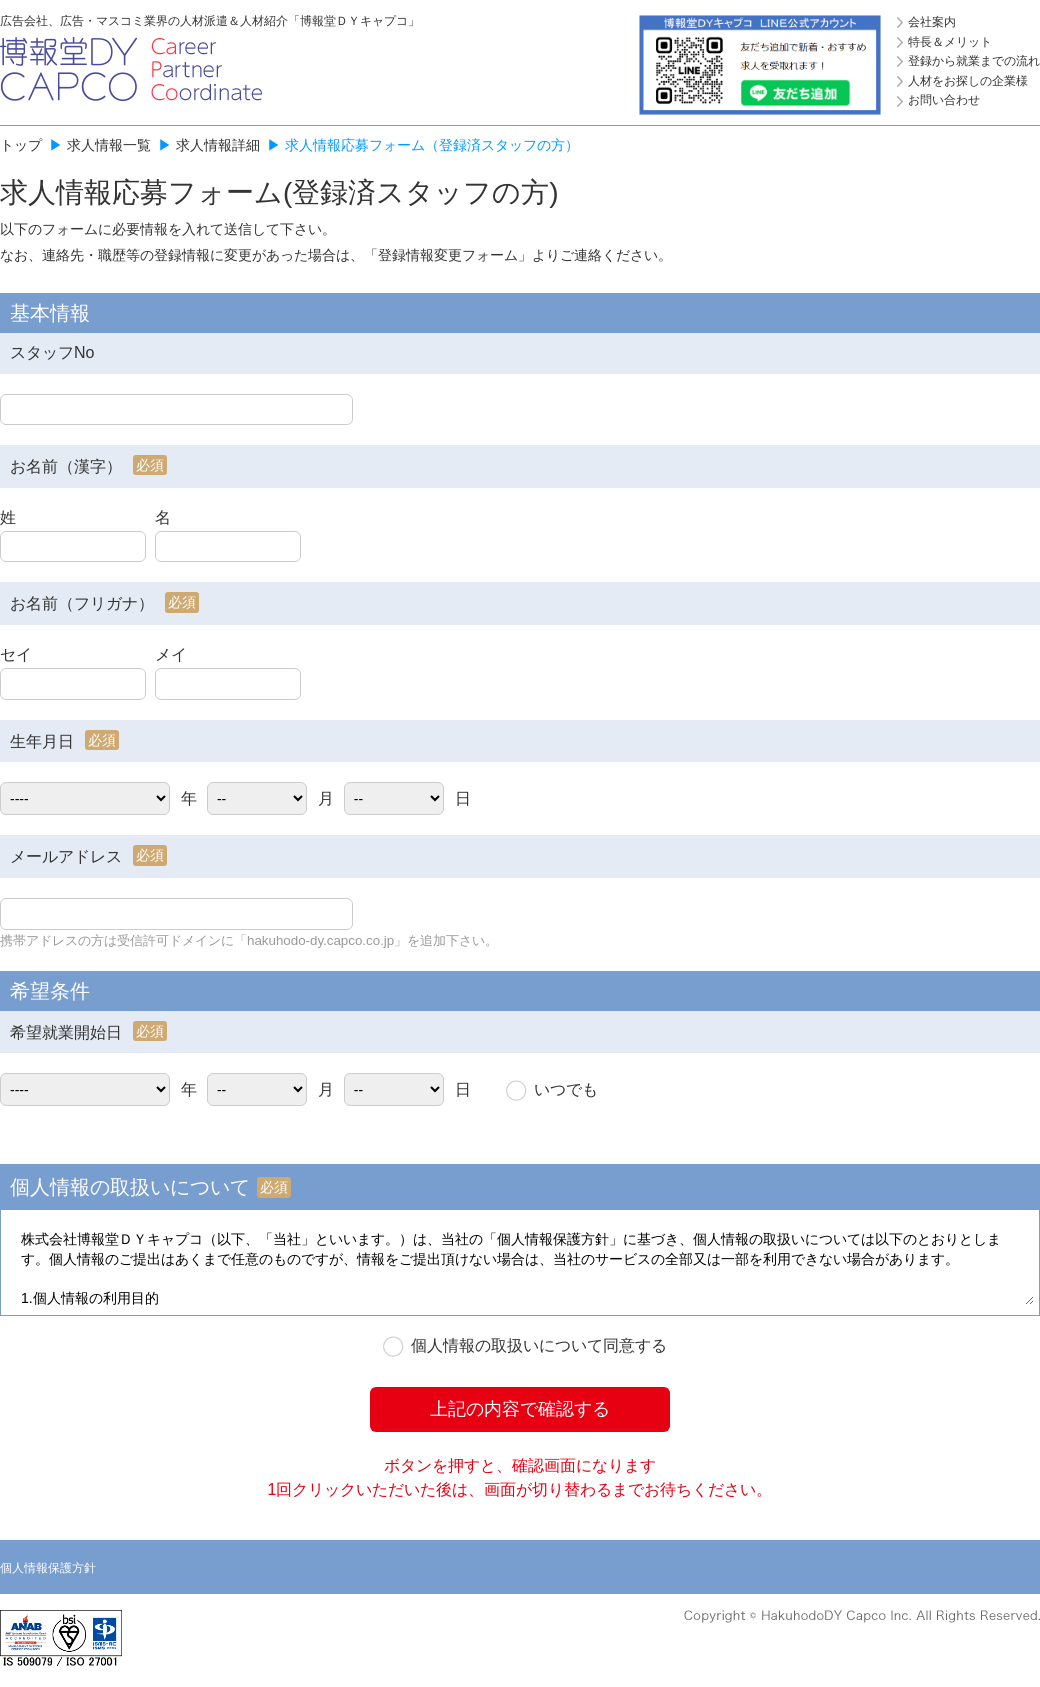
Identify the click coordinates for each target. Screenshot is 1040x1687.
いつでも (566, 1089)
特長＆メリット (950, 42)
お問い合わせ (944, 100)
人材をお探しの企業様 (968, 81)
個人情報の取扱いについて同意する (539, 1345)
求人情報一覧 (109, 145)
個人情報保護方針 (48, 1568)
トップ (21, 145)
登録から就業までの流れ (974, 61)
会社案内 (932, 22)
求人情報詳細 (218, 145)
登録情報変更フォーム (448, 255)
